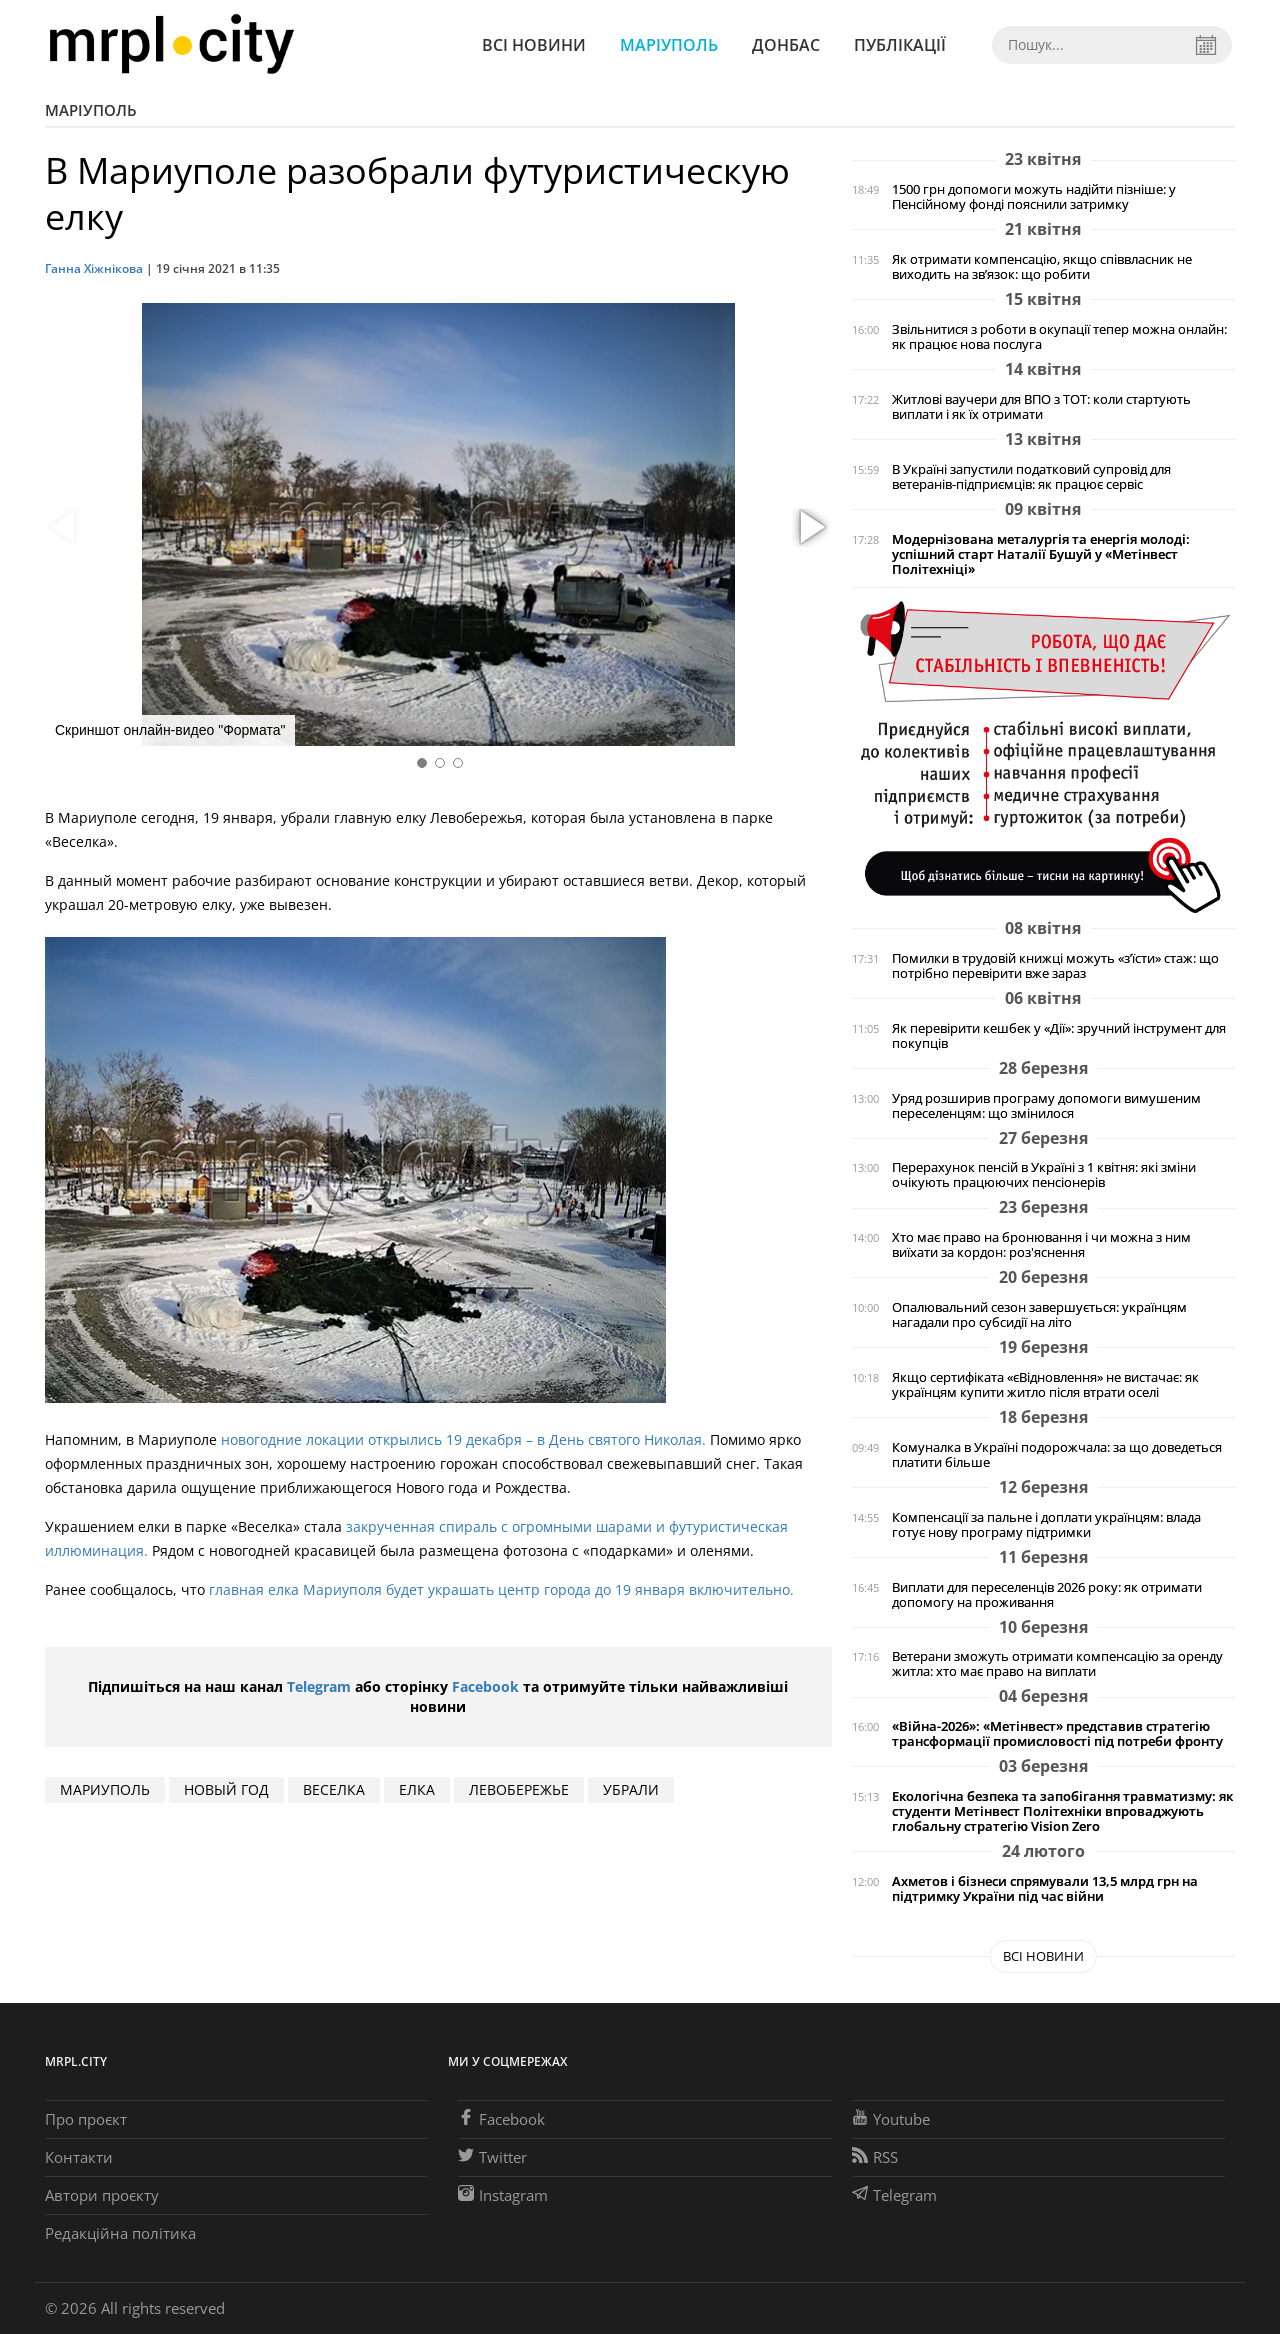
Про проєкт (86, 2119)
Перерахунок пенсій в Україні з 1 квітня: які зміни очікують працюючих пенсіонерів (1044, 1175)
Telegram (319, 1686)
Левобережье (519, 1789)
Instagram (503, 2195)
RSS (875, 2157)
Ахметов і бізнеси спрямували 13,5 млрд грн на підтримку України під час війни (1045, 1889)
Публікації (900, 45)
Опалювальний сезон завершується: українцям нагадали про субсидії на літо (1039, 1315)
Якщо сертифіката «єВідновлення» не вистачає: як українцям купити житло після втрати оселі (1045, 1385)
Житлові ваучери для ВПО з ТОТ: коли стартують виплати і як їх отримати (1041, 407)
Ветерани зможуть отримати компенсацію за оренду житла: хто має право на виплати (1057, 1664)
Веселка (334, 1789)
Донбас (786, 45)
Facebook (485, 1686)
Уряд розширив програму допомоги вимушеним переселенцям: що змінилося (1046, 1106)
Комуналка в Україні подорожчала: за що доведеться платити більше (1057, 1455)
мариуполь (105, 1789)
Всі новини (534, 45)
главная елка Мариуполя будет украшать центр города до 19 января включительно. (501, 1589)
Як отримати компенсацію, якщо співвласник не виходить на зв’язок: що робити (1042, 267)
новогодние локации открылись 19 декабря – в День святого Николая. (465, 1439)
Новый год (226, 1789)
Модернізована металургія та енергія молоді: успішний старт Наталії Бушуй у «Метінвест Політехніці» (1041, 554)
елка (417, 1789)
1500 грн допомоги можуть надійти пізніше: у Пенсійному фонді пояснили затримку (1034, 197)
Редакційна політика (120, 2233)
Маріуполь (669, 45)
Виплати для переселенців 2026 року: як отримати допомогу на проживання (1047, 1595)
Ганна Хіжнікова (94, 268)
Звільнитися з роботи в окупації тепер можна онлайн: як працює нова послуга (1059, 337)
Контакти (79, 2157)
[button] (810, 528)
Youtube (891, 2119)
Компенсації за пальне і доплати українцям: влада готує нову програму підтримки (1046, 1525)
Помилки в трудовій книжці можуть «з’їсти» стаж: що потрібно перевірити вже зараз (1055, 966)
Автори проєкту (102, 2195)
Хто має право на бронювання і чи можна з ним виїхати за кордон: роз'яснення (1041, 1245)
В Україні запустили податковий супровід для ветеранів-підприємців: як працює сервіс (1031, 477)
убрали (631, 1789)
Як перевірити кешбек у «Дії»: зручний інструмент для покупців (1059, 1036)
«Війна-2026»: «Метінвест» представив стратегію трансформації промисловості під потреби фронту (1057, 1734)
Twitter (492, 2157)
